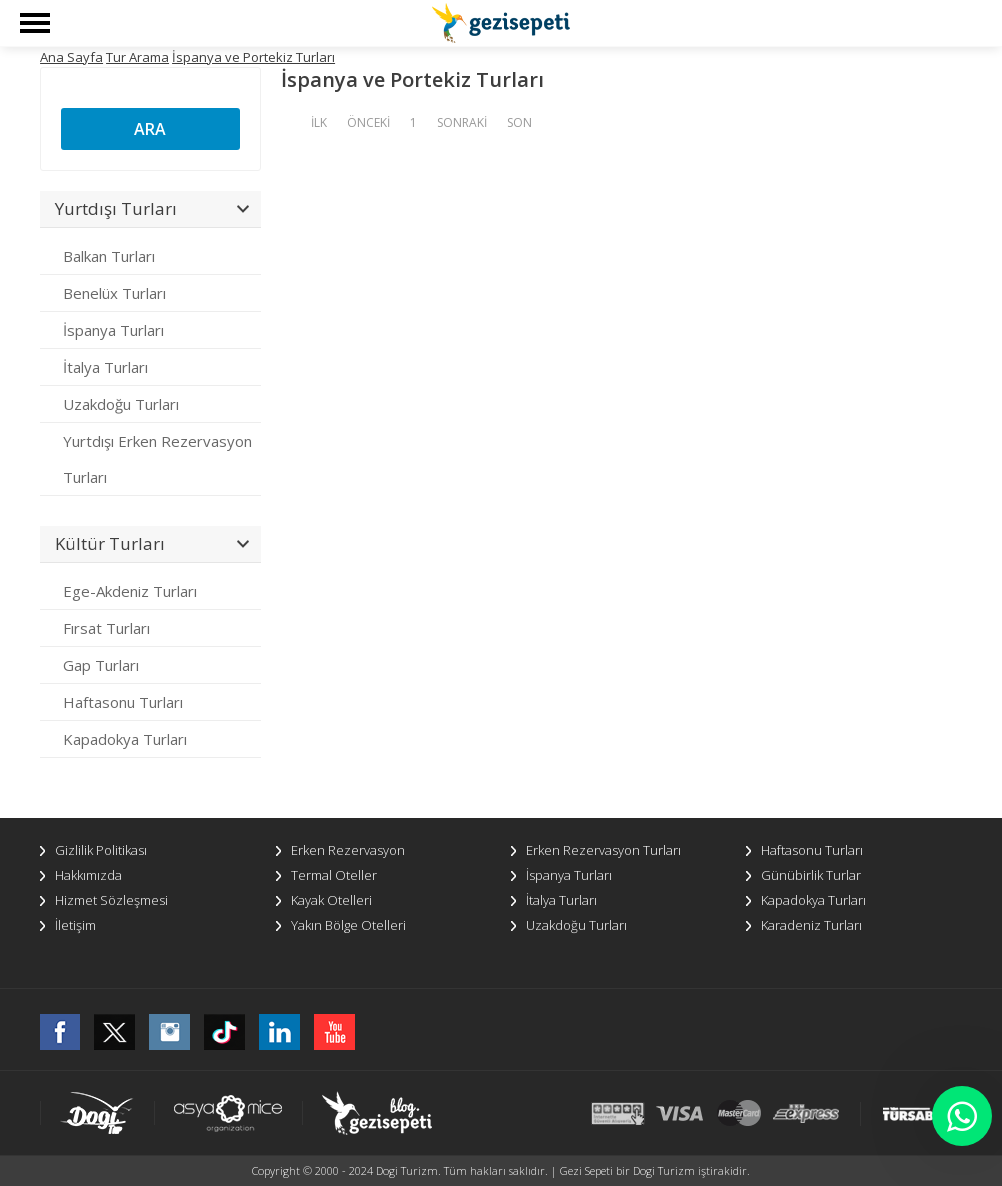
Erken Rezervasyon (348, 850)
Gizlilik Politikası (101, 850)
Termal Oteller (334, 875)
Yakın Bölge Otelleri (348, 925)
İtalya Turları (105, 367)
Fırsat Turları (106, 628)
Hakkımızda (88, 875)
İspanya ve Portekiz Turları (253, 57)
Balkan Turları (109, 256)
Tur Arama (137, 57)
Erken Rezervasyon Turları (603, 850)
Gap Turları (101, 665)
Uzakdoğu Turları (121, 404)
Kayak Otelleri (331, 900)
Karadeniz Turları (811, 925)
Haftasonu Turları (123, 702)
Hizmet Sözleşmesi (111, 900)
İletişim (75, 925)
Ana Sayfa (71, 57)
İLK (319, 122)
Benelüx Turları (114, 293)
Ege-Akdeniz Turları (130, 591)
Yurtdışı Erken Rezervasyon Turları (157, 459)
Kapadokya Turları (125, 739)
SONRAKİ (462, 122)
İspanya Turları (113, 330)
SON (519, 122)
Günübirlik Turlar (811, 875)
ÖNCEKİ (368, 122)
